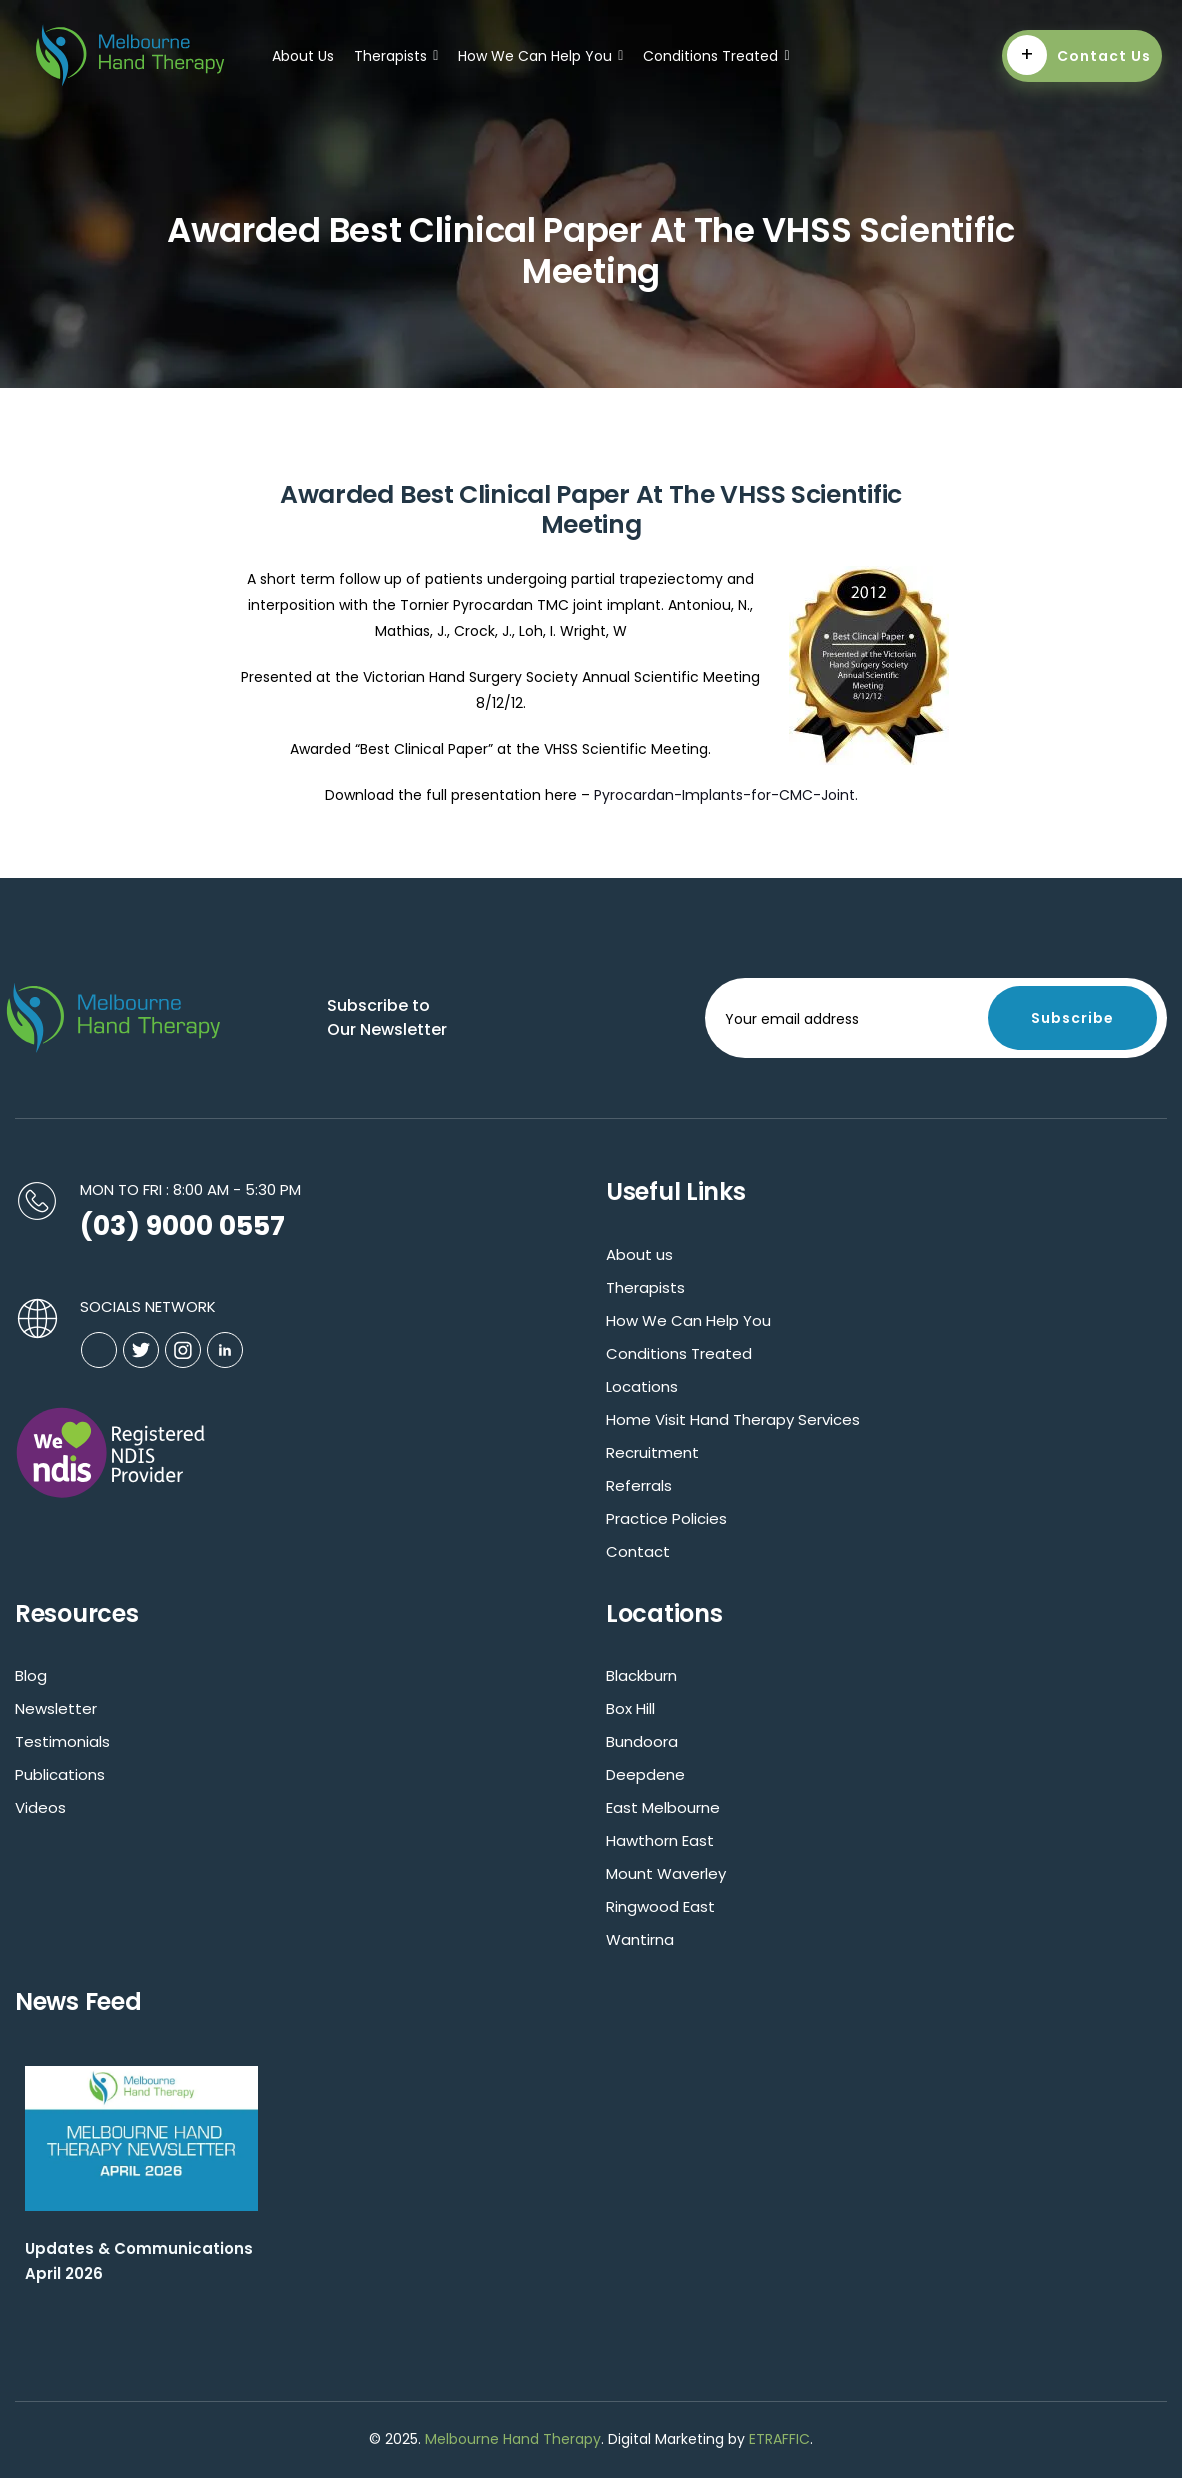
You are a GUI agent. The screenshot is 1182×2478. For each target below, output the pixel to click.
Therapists (396, 56)
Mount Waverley (666, 1873)
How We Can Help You (540, 56)
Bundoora (642, 1741)
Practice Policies (666, 1518)
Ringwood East (660, 1906)
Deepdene (645, 1774)
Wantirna (640, 1939)
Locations (642, 1386)
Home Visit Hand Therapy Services (733, 1419)
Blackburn (641, 1675)
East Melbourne (663, 1807)
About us (639, 1254)
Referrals (639, 1485)
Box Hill (630, 1708)
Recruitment (652, 1452)
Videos (40, 1807)
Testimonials (62, 1741)
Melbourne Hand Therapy (513, 2439)
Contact (638, 1551)
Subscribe (1072, 1018)
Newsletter (56, 1708)
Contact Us (1079, 55)
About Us (303, 56)
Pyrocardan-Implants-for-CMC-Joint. (726, 795)
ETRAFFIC (779, 2439)
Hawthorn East (660, 1840)
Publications (60, 1774)
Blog (31, 1675)
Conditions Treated (716, 56)
